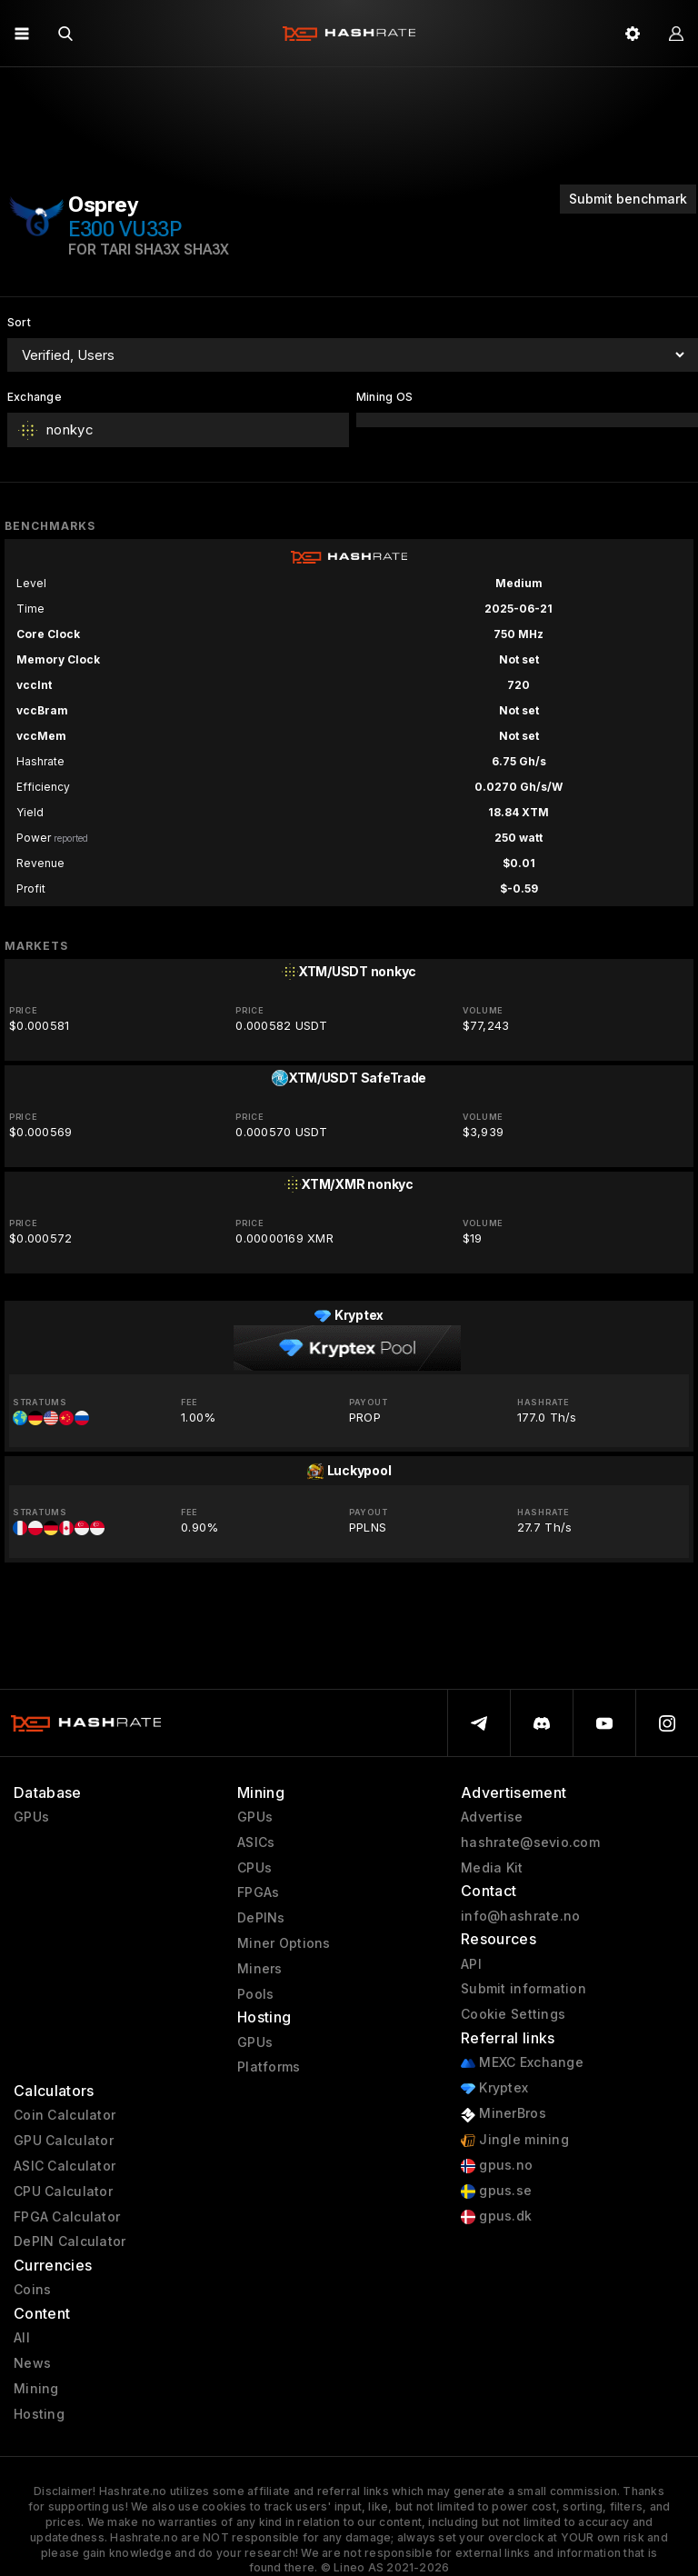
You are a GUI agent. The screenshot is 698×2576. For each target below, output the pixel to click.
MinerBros (503, 2114)
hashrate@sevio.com (530, 1842)
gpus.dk (496, 2216)
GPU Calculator (64, 2140)
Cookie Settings (513, 2014)
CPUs (254, 1868)
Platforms (269, 2067)
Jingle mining (515, 2140)
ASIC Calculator (64, 2166)
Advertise (492, 1817)
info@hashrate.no (520, 1916)
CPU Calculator (63, 2191)
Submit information (523, 1989)
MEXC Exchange (522, 2063)
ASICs (255, 1842)
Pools (255, 1994)
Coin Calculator (64, 2115)
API (471, 1964)
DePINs (261, 1918)
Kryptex (494, 2088)
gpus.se (496, 2191)
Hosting (39, 2414)
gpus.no (497, 2165)
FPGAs (258, 1892)
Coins (32, 2289)
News (32, 2363)
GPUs (31, 1817)
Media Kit (492, 1868)
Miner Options (284, 1943)
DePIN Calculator (69, 2241)
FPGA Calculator (67, 2217)
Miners (260, 1969)
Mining (36, 2388)
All (22, 2338)
